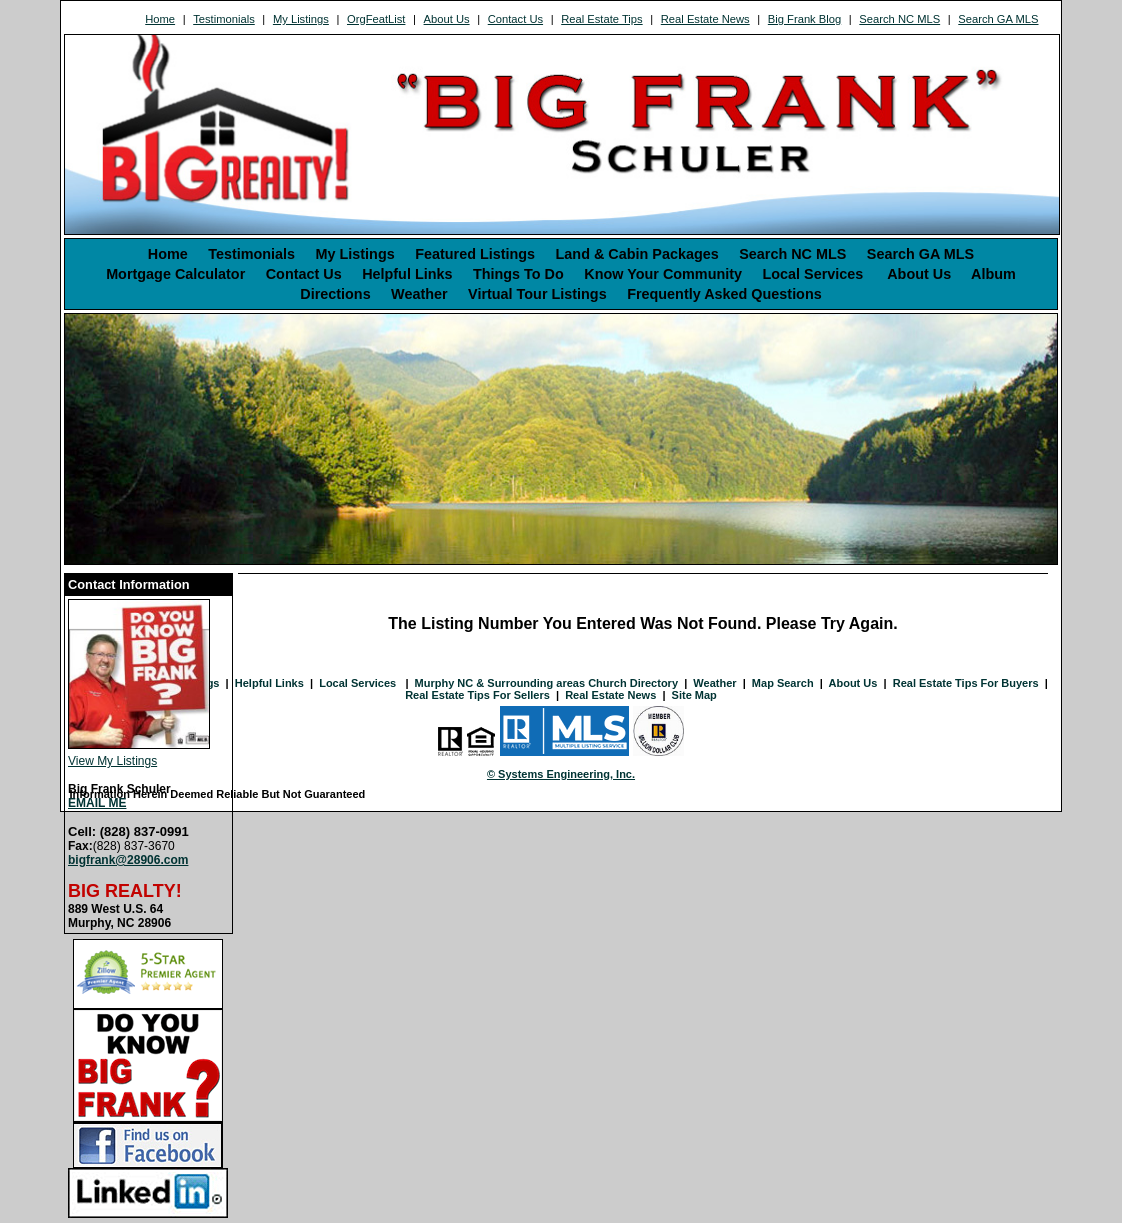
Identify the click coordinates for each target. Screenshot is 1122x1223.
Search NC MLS (899, 19)
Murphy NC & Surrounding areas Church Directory (546, 683)
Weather (419, 294)
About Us (447, 19)
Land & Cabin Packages (637, 254)
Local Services (814, 274)
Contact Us (515, 19)
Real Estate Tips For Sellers (477, 695)
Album (993, 274)
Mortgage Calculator (175, 274)
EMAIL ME (97, 803)
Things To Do (518, 274)
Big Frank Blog (804, 19)
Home (160, 19)
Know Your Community (663, 274)
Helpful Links (407, 274)
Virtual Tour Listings (537, 294)
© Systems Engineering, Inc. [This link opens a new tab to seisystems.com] (561, 774)
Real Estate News (705, 19)
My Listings (301, 19)
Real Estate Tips (601, 19)
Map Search (783, 683)
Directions (335, 294)
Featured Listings (475, 254)
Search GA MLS (998, 19)
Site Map (694, 695)
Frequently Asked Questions (724, 294)
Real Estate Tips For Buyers (966, 683)
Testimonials (224, 19)
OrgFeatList (376, 19)
